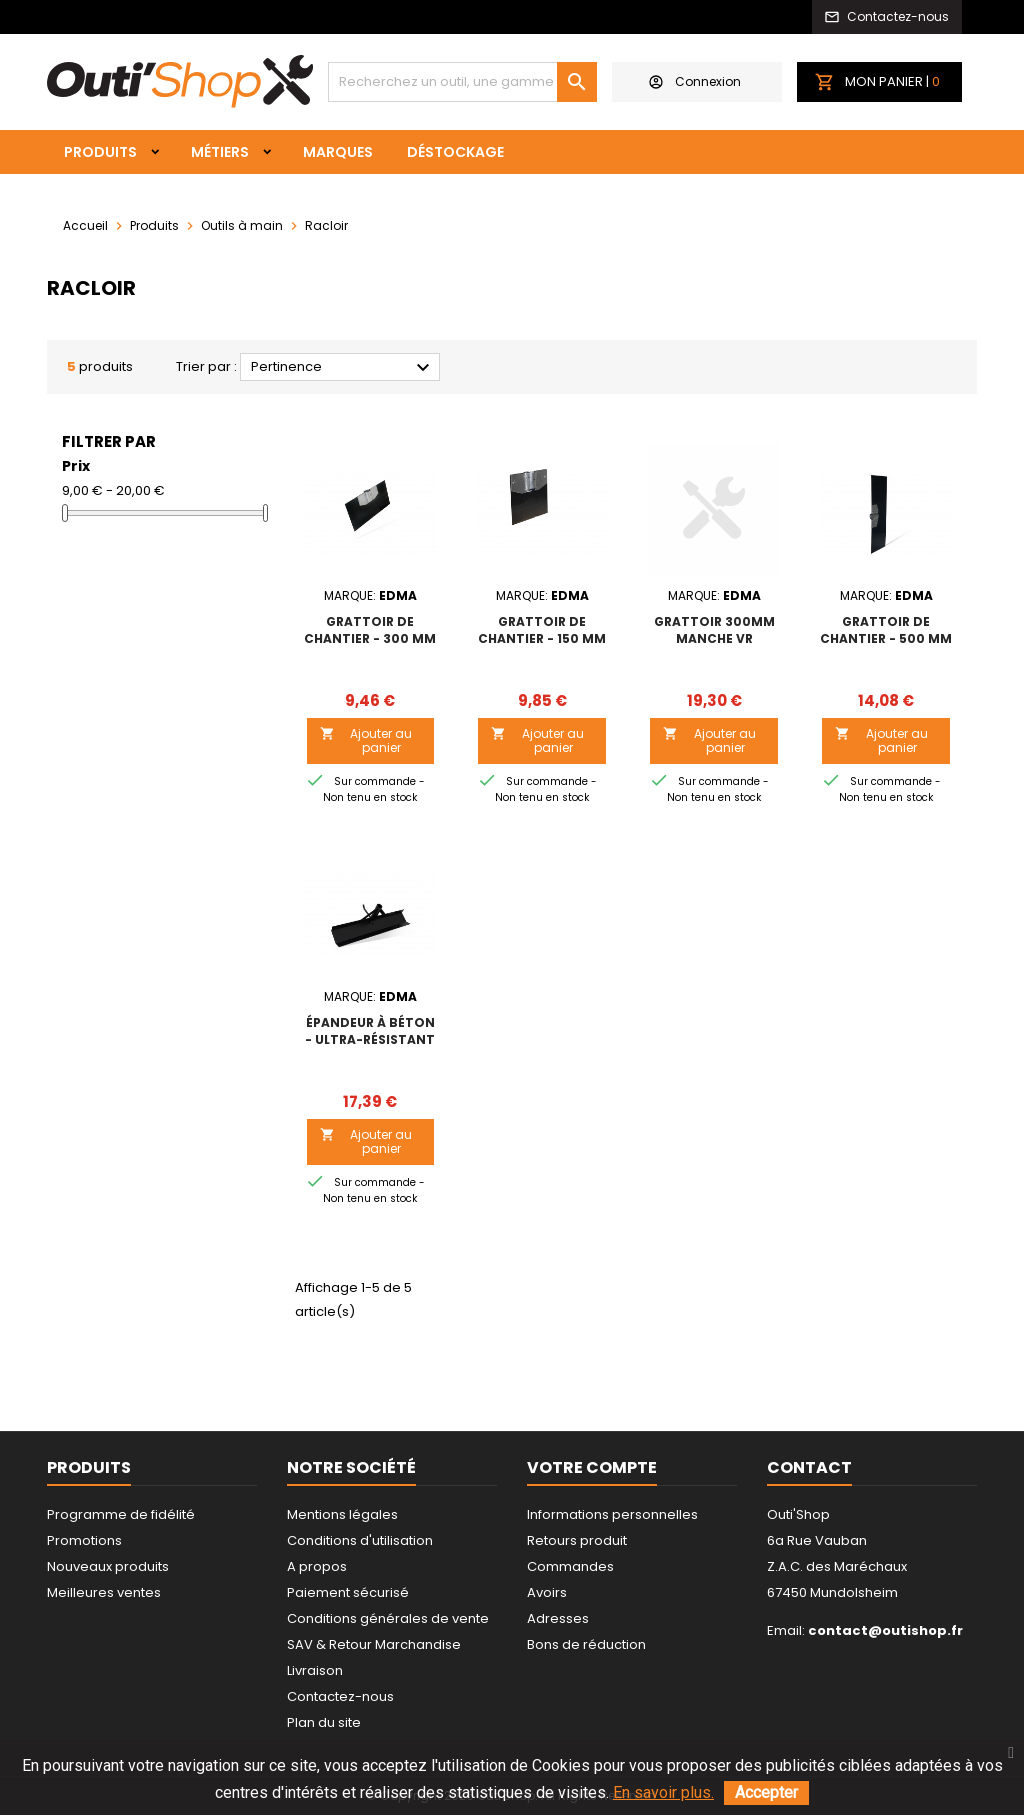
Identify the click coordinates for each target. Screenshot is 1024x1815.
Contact (809, 1467)
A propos (317, 1566)
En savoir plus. (663, 1792)
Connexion (695, 81)
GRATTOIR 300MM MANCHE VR (714, 630)
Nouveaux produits (108, 1566)
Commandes (570, 1566)
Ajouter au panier (366, 740)
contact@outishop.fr (885, 1630)
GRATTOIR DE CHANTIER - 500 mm (886, 630)
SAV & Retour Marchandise (374, 1644)
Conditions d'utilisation (360, 1540)
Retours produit (577, 1540)
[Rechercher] (462, 82)
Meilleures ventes (104, 1592)
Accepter (766, 1792)
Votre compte (592, 1467)
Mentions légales (342, 1514)
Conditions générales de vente (388, 1618)
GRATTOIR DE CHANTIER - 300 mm (370, 630)
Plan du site (324, 1722)
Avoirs (547, 1592)
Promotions (84, 1540)
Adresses (558, 1618)
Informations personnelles (612, 1514)
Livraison (315, 1670)
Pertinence (343, 368)
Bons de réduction (586, 1644)
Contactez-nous (340, 1696)
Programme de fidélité (121, 1514)
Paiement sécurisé (348, 1592)
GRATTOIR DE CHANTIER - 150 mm (542, 630)
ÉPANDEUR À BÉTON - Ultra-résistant (370, 1031)
